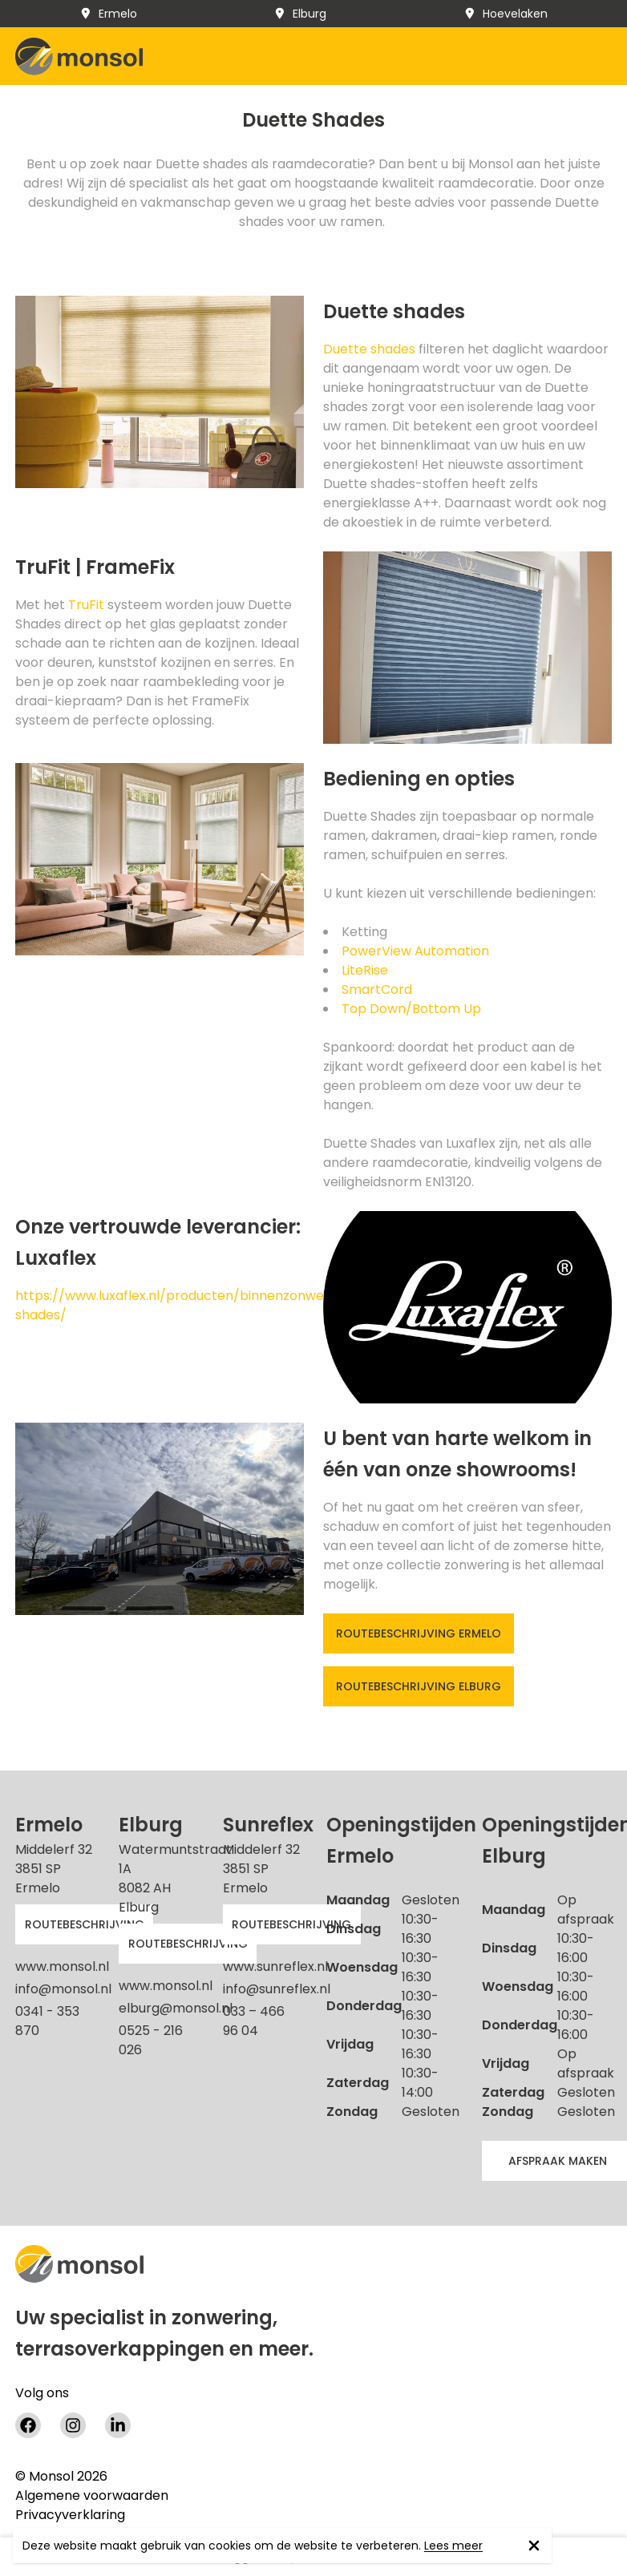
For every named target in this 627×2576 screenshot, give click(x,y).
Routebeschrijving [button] (84, 1924)
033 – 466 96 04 (254, 2021)
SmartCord (377, 989)
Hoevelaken (505, 13)
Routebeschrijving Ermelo (418, 1633)
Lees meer (453, 2546)
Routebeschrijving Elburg (418, 1686)
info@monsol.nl (63, 1989)
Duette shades (369, 349)
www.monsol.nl (62, 1966)
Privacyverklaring (70, 2515)
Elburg (299, 13)
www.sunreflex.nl (275, 1966)
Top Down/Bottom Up (411, 1008)
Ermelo (108, 13)
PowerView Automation (415, 951)
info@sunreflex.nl (276, 1989)
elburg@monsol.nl (176, 2008)
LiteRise (365, 970)
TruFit (86, 605)
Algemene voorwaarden (91, 2495)
